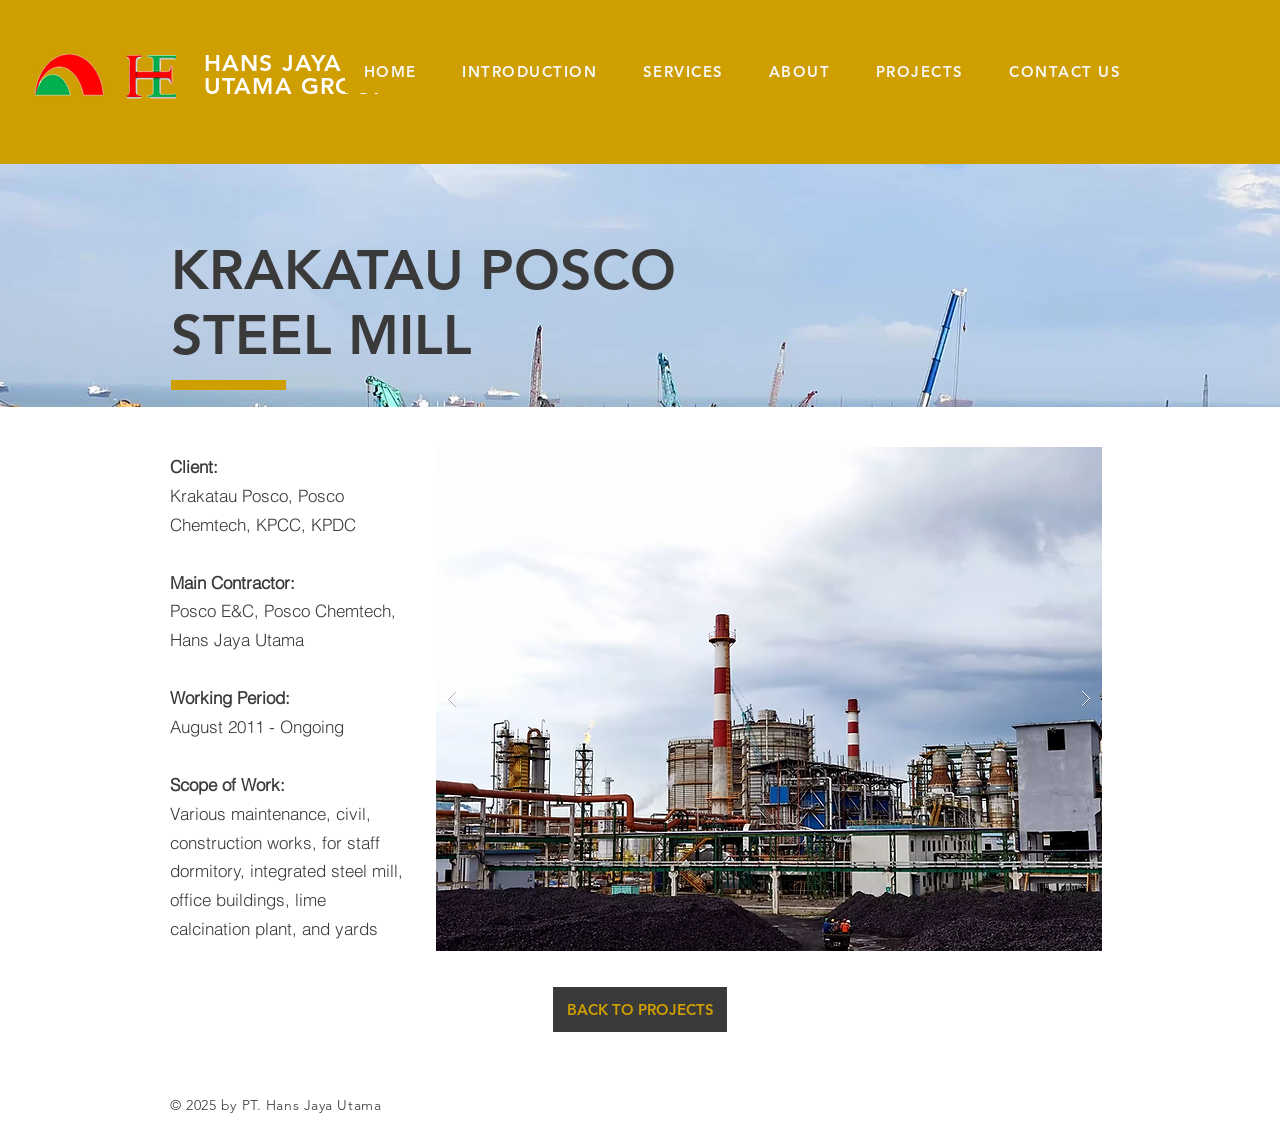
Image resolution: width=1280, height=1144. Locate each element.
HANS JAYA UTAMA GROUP (296, 74)
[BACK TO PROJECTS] (640, 1009)
